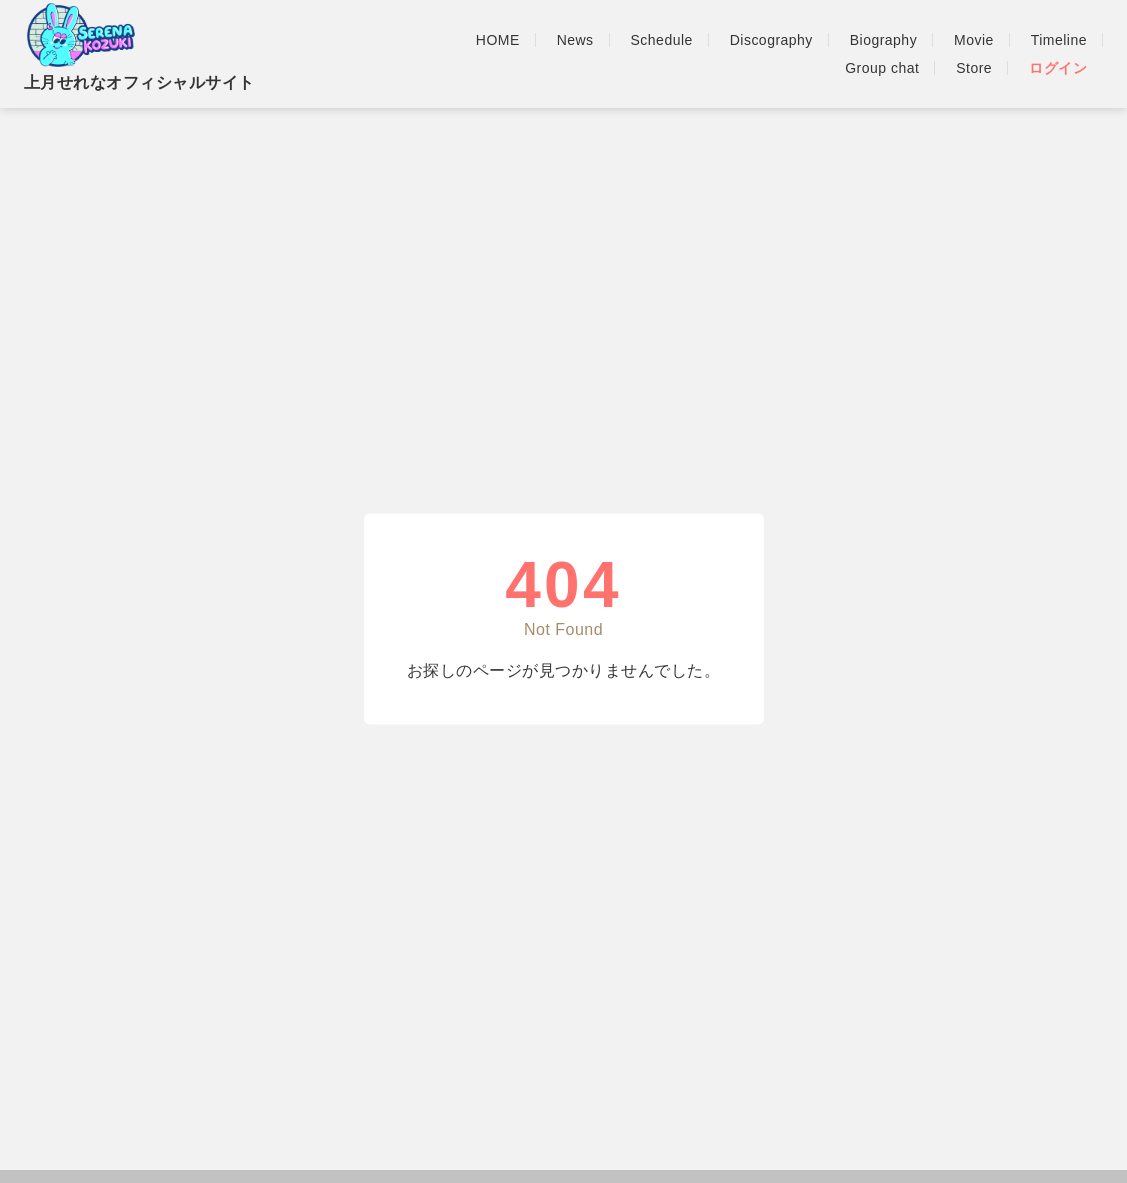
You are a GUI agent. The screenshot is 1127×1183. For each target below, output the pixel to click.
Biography (883, 40)
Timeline (1059, 40)
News (575, 40)
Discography (771, 40)
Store (974, 68)
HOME (498, 40)
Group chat (882, 68)
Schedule (662, 40)
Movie (974, 40)
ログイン (1058, 68)
